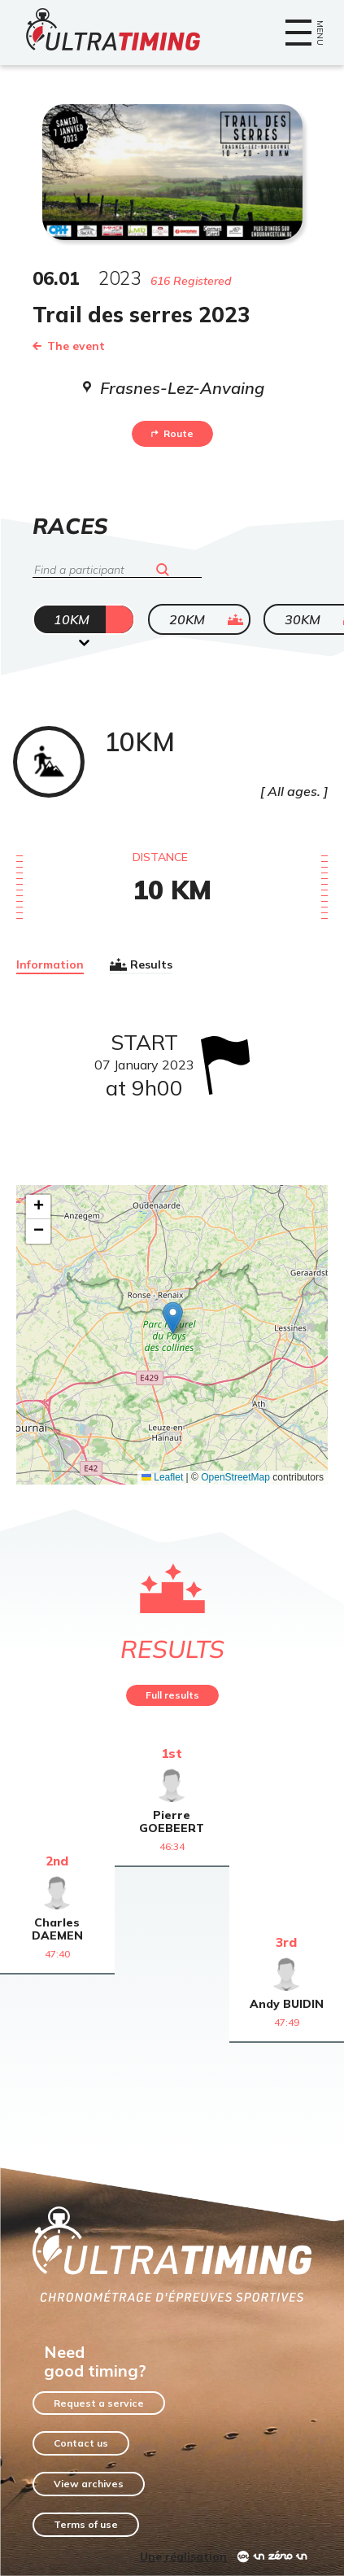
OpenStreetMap (235, 1477)
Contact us (81, 2443)
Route (172, 433)
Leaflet (162, 1477)
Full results (172, 1695)
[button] (173, 1318)
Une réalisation (183, 2556)
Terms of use (86, 2524)
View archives (89, 2484)
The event (69, 345)
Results (141, 964)
